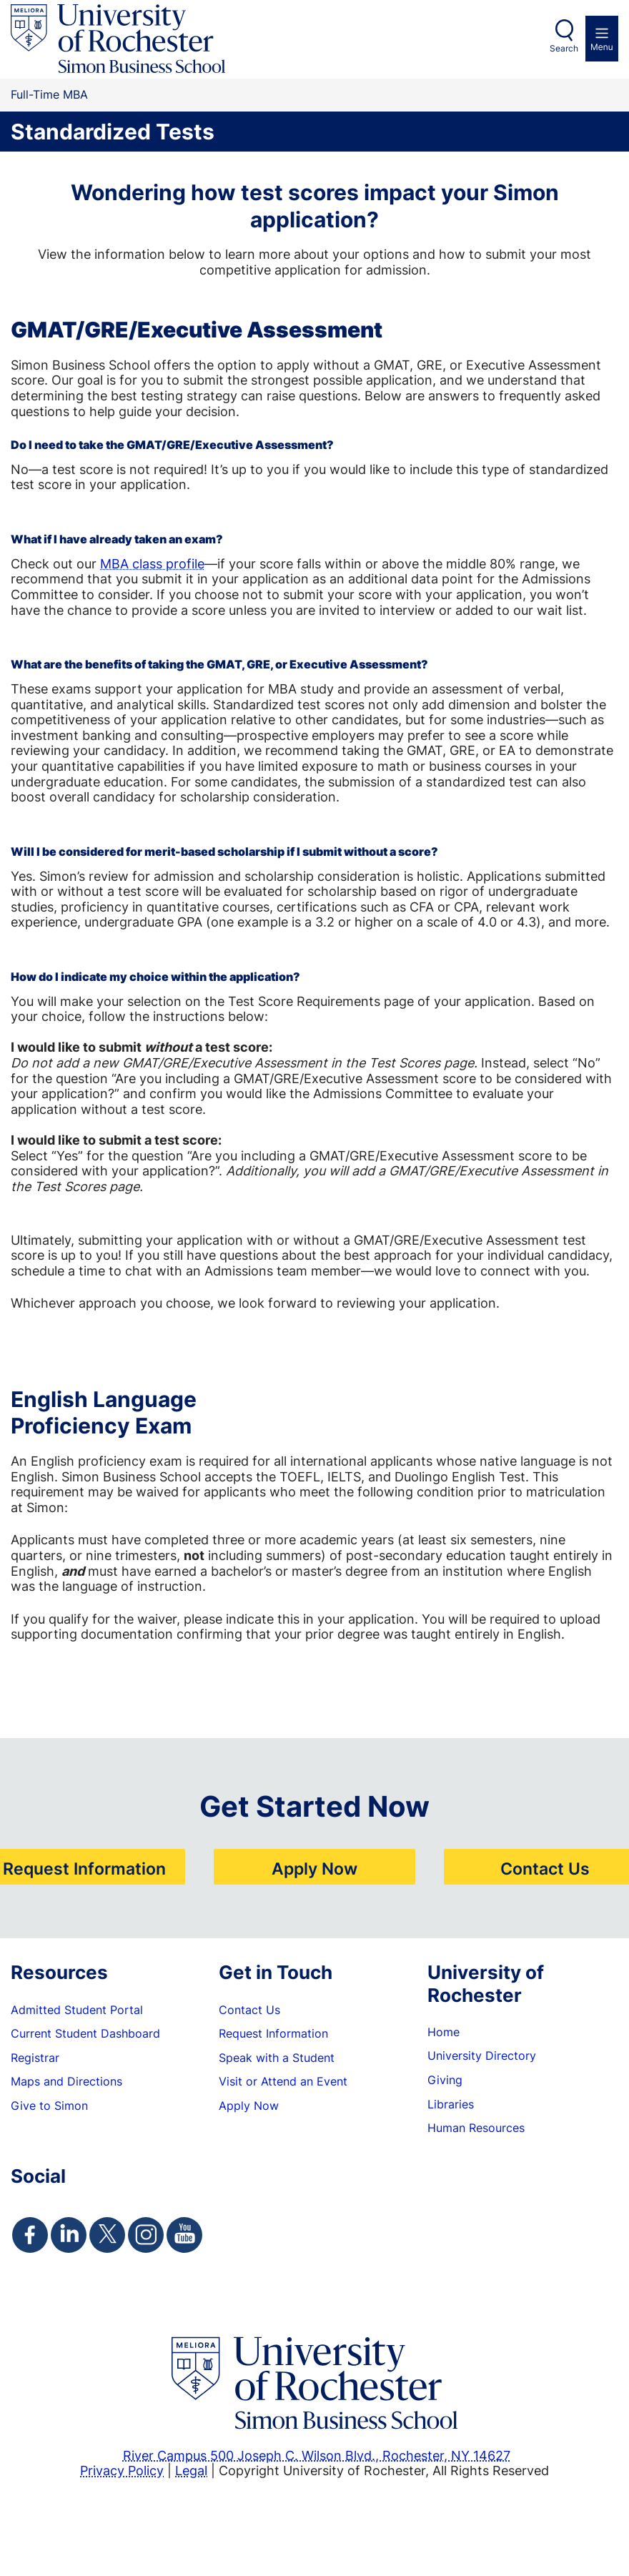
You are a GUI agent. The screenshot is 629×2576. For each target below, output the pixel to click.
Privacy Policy (122, 2470)
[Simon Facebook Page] (30, 2235)
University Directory (481, 2055)
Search (564, 48)
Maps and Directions (66, 2081)
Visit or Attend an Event (283, 2081)
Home (443, 2032)
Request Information (84, 1868)
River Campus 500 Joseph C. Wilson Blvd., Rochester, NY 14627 (316, 2455)
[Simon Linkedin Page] (68, 2235)
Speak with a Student (277, 2058)
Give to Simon (49, 2105)
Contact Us (545, 1868)
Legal (191, 2470)
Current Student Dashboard (85, 2033)
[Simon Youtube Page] (184, 2235)
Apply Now (314, 1868)
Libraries (450, 2104)
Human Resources (476, 2128)
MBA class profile (152, 563)
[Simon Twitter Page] (107, 2235)
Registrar (35, 2058)
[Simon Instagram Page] (146, 2235)
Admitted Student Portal (77, 2010)
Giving (444, 2080)
